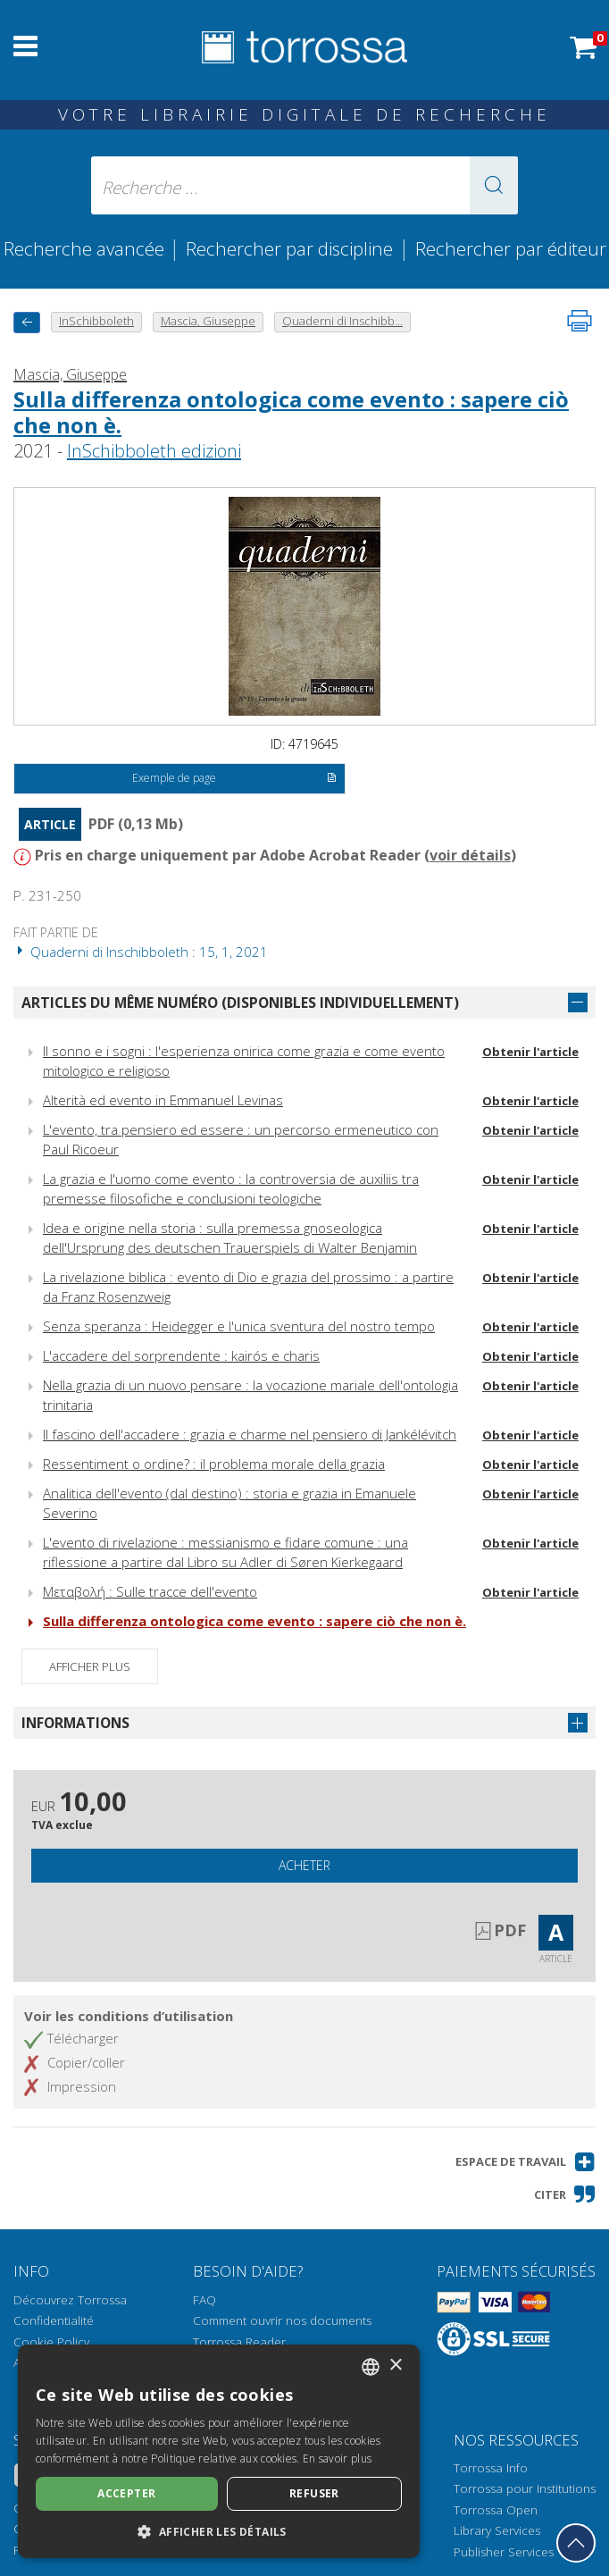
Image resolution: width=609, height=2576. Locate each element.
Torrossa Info (491, 2468)
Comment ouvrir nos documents (282, 2320)
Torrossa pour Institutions (525, 2488)
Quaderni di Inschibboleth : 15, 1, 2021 (140, 952)
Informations (75, 1723)
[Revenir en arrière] (26, 322)
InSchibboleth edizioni (154, 451)
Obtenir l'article (530, 1052)
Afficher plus (89, 1666)
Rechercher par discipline (289, 248)
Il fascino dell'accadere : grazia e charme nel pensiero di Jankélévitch (249, 1434)
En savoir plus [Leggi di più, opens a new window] (337, 2458)
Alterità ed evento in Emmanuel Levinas (163, 1100)
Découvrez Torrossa (70, 2300)
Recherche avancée (86, 248)
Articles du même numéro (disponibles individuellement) (240, 1002)
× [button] (395, 2365)
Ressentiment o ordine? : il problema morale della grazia (214, 1464)
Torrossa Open (496, 2510)
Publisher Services (504, 2552)
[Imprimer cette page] (579, 320)
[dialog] (219, 2451)
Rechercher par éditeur (510, 248)
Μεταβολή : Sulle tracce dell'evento (150, 1591)
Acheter (304, 1865)
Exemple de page (234, 779)
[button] (494, 185)
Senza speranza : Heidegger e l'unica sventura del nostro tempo (239, 1326)
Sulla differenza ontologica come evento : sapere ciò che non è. (291, 412)
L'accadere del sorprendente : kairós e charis (181, 1355)
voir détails (470, 855)
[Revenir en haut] (576, 2543)
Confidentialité (53, 2320)
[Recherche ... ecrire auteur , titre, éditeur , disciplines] (304, 185)
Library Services (497, 2530)
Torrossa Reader (239, 2342)
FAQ (204, 2300)
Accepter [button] (126, 2493)
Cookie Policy (51, 2342)
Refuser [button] (314, 2493)
